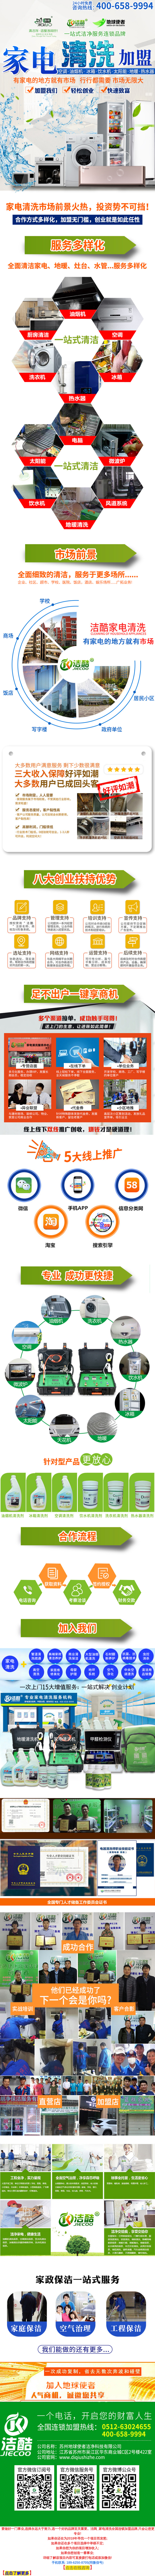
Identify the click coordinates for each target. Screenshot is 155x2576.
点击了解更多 (17, 2573)
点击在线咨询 (77, 2568)
